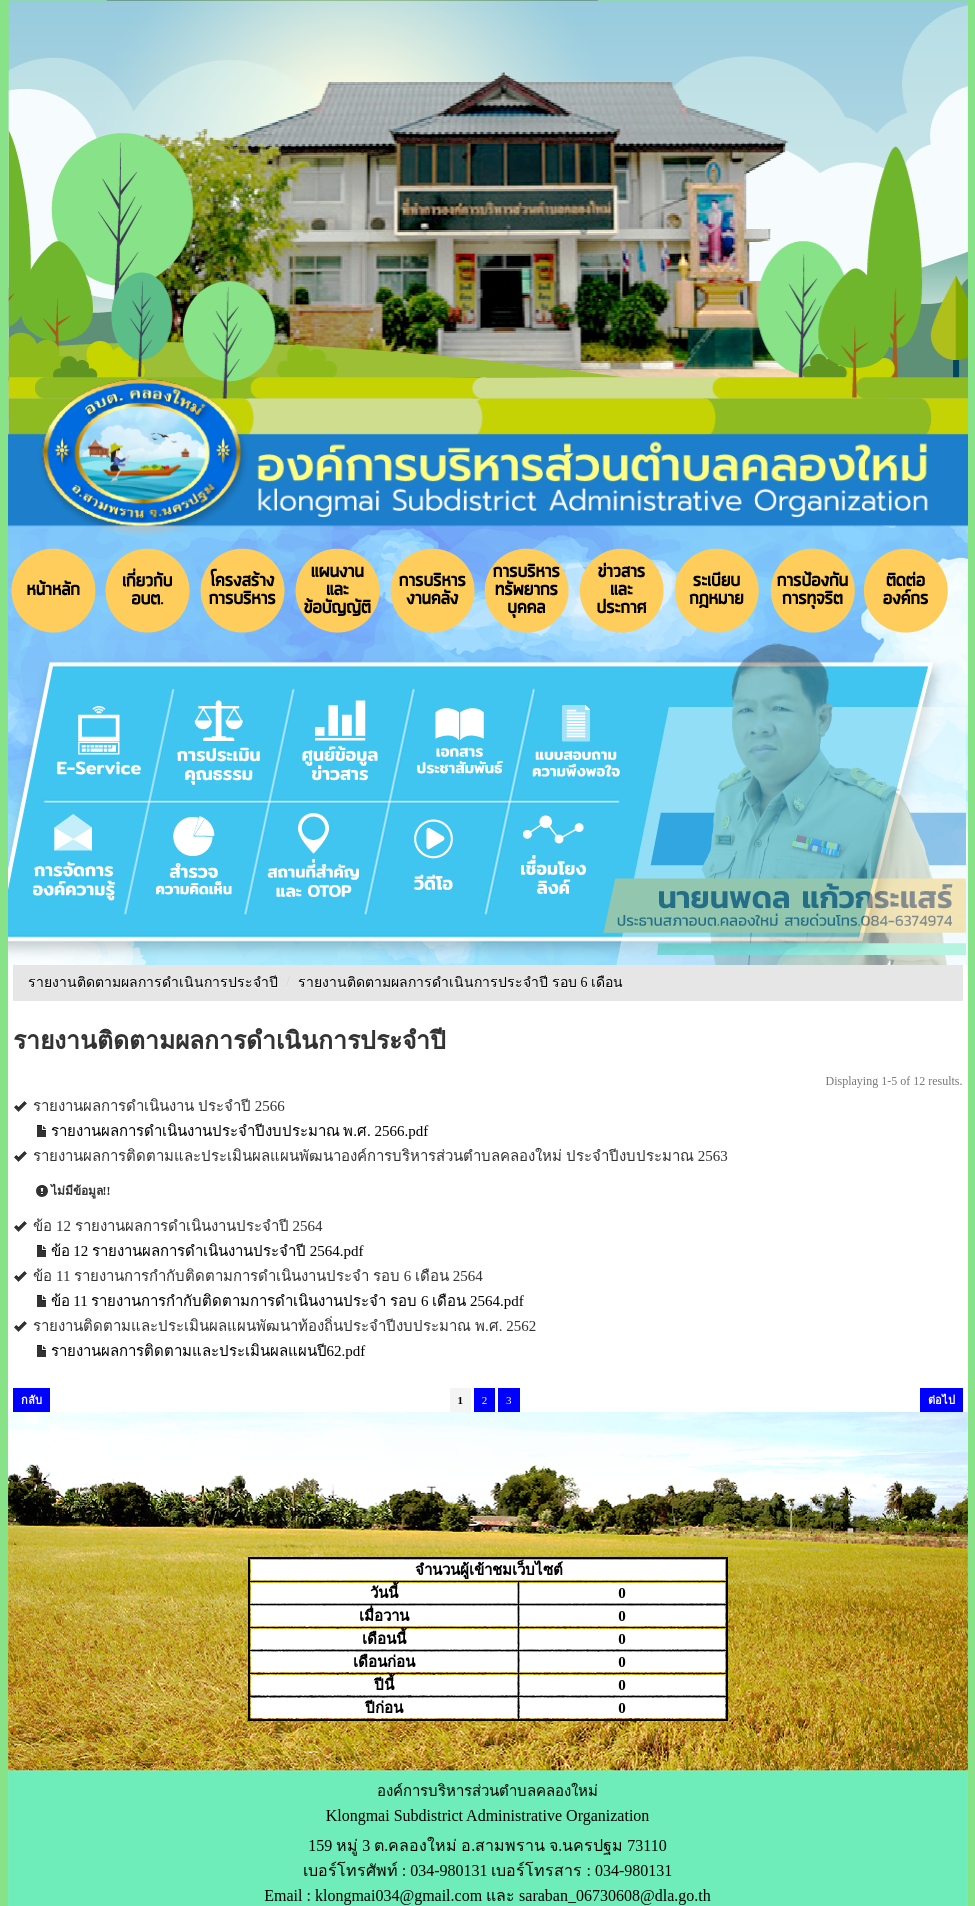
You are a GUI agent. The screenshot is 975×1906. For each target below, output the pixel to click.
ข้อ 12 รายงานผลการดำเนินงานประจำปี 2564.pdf (207, 1251)
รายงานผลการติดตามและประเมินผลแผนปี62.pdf (208, 1351)
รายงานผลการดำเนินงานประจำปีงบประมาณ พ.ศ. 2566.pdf (240, 1131)
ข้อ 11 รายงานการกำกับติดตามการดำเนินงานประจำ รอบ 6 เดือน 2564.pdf (287, 1301)
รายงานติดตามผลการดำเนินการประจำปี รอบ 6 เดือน (460, 982)
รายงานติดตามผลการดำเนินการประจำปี (153, 982)
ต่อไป (941, 1400)
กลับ (31, 1400)
